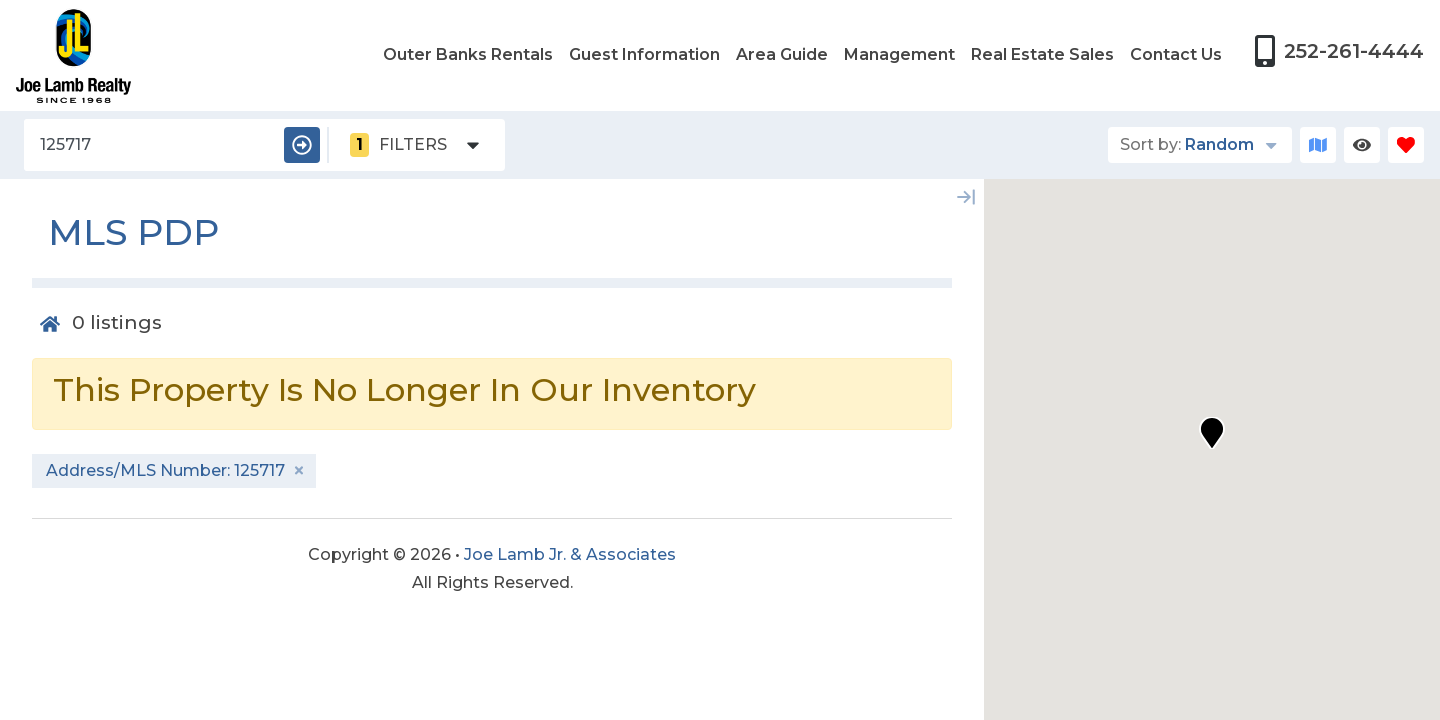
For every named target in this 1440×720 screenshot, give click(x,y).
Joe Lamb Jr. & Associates (570, 554)
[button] (1212, 433)
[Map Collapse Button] (966, 197)
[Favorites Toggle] (1406, 145)
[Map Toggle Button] (1318, 145)
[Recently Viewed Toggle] (1362, 145)
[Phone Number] (1339, 51)
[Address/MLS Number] (150, 145)
